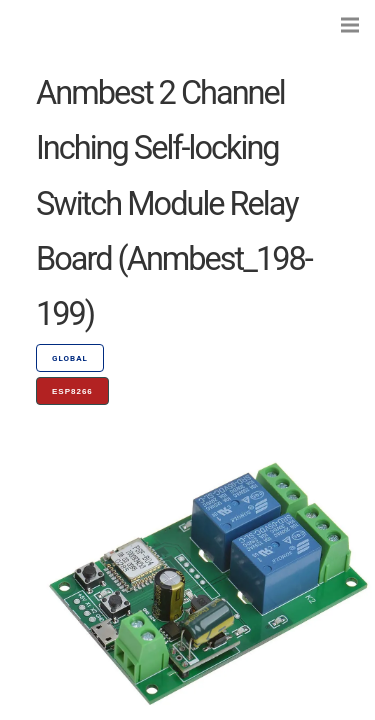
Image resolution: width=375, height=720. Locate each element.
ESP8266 (72, 391)
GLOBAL (70, 358)
